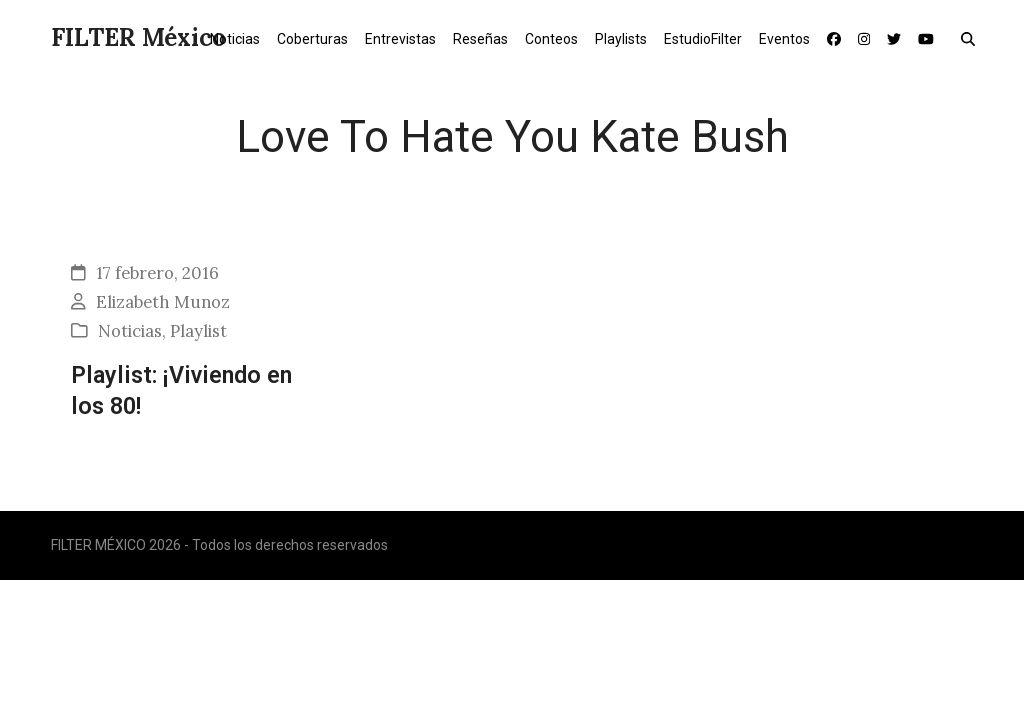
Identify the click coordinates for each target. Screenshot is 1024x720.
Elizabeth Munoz (163, 302)
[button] (972, 38)
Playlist (198, 331)
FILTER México (138, 37)
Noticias (130, 331)
